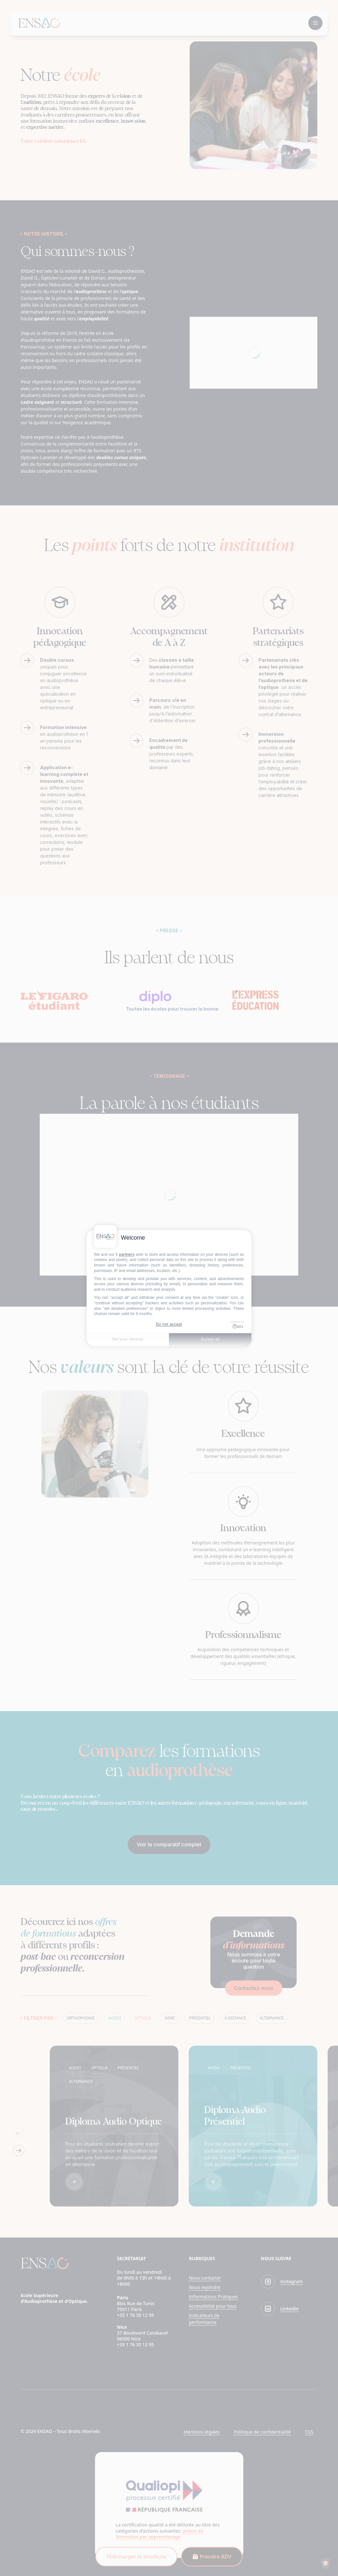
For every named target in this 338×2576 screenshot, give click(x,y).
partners (126, 1254)
